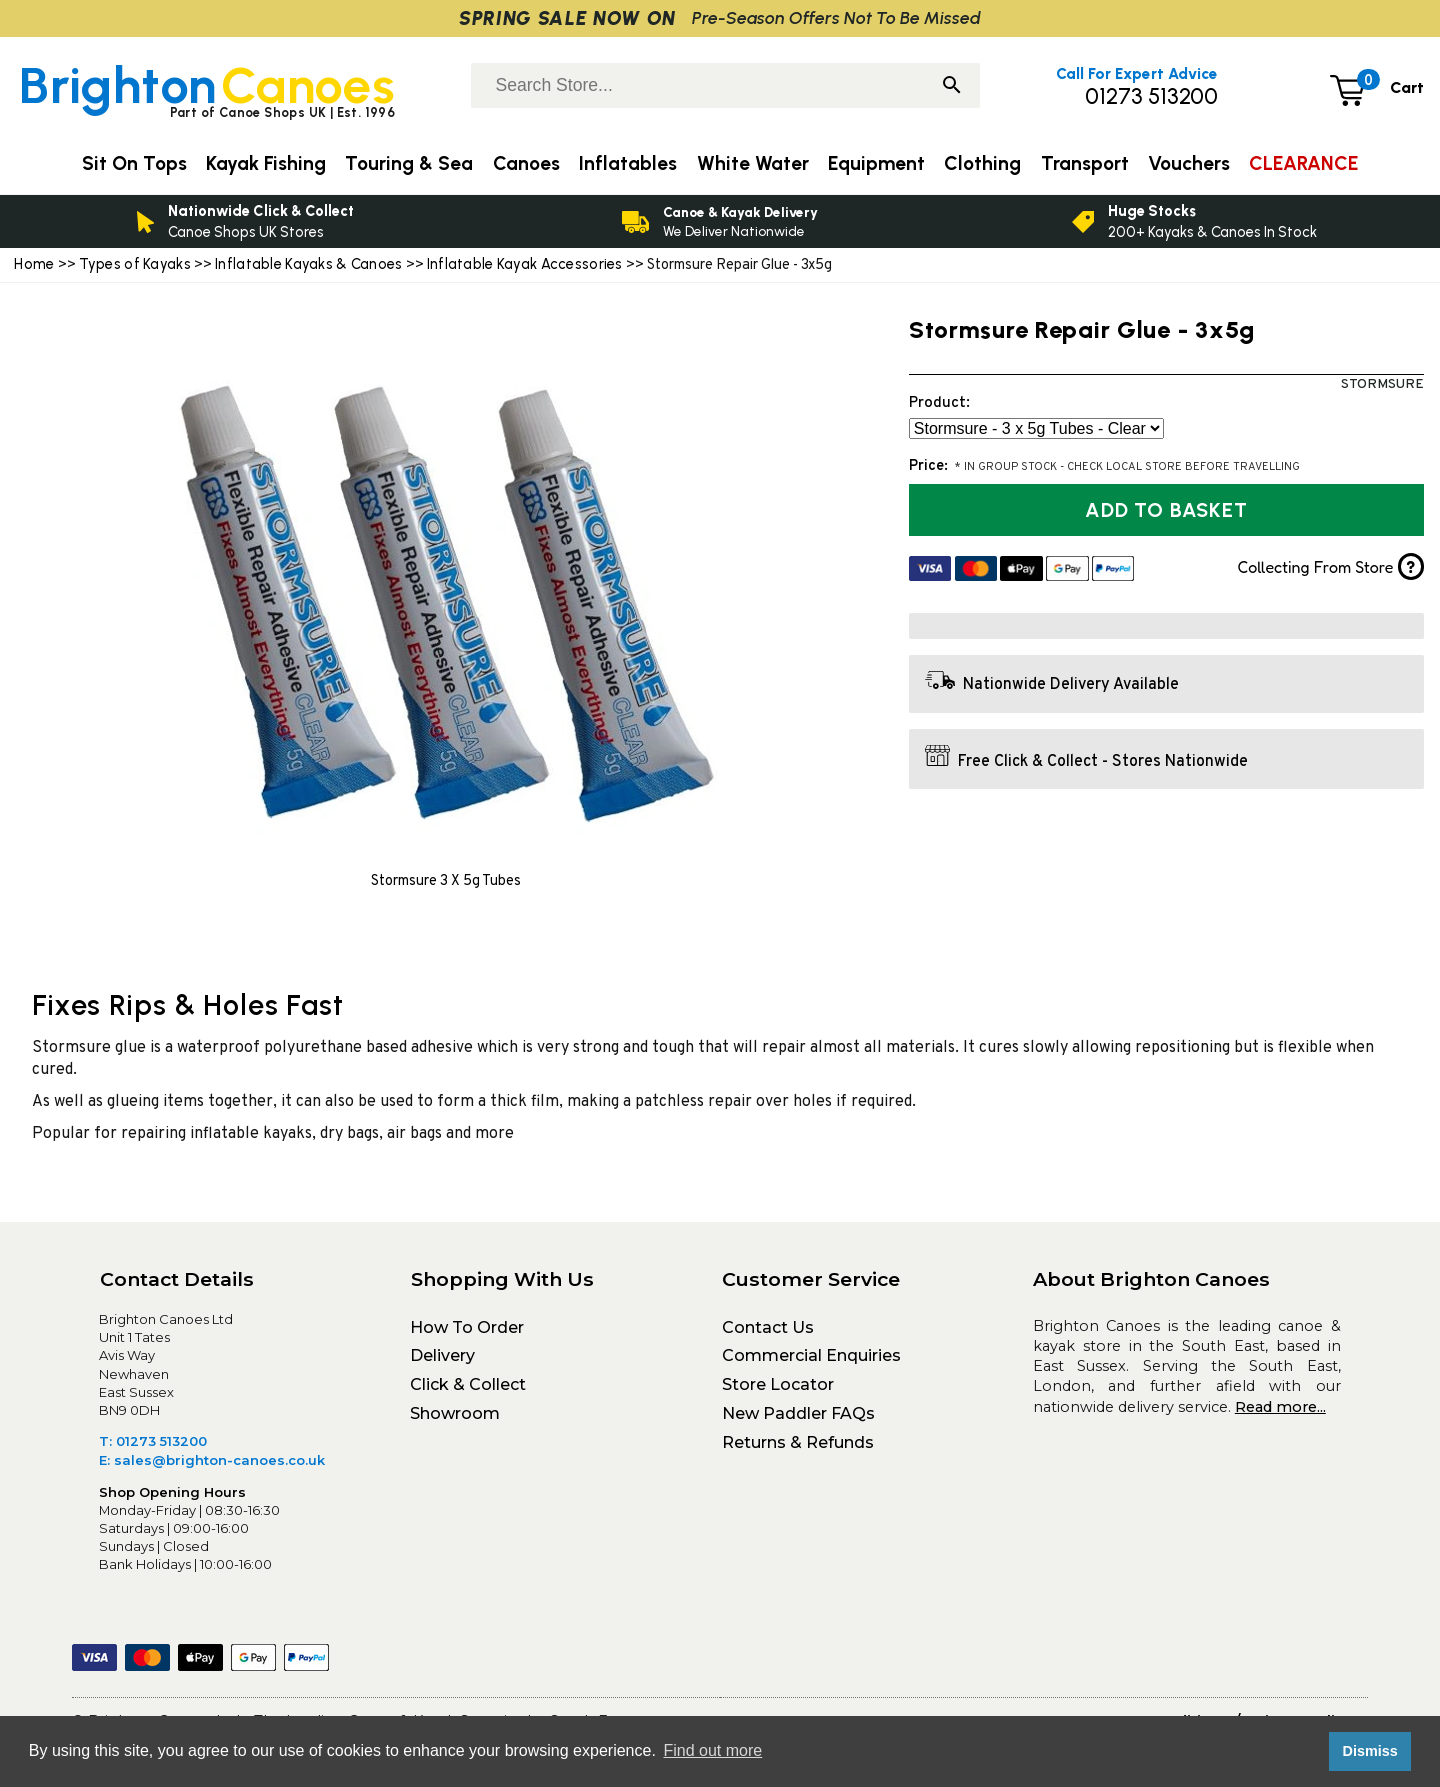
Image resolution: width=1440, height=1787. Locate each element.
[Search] (952, 87)
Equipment (876, 163)
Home (34, 264)
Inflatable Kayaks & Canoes (309, 264)
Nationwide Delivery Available (1071, 685)
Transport (1085, 163)
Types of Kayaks (137, 264)
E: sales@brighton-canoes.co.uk (212, 1460)
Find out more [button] (712, 1750)
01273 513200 (1151, 96)
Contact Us (768, 1327)
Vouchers (1189, 163)
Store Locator (778, 1384)
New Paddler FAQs (798, 1413)
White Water (753, 163)
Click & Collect (468, 1384)
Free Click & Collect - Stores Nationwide (1103, 762)
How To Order (467, 1327)
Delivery (442, 1355)
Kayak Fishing (266, 163)
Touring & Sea (409, 163)
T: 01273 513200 (153, 1441)
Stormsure (1382, 384)
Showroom (455, 1413)
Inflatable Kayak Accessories (526, 264)
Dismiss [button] (1369, 1751)
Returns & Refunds (798, 1442)
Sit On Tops (134, 163)
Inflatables (628, 163)
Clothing (982, 163)
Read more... (1280, 1407)
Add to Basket (1166, 510)
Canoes (526, 163)
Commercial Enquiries (811, 1355)
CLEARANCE (1303, 163)
